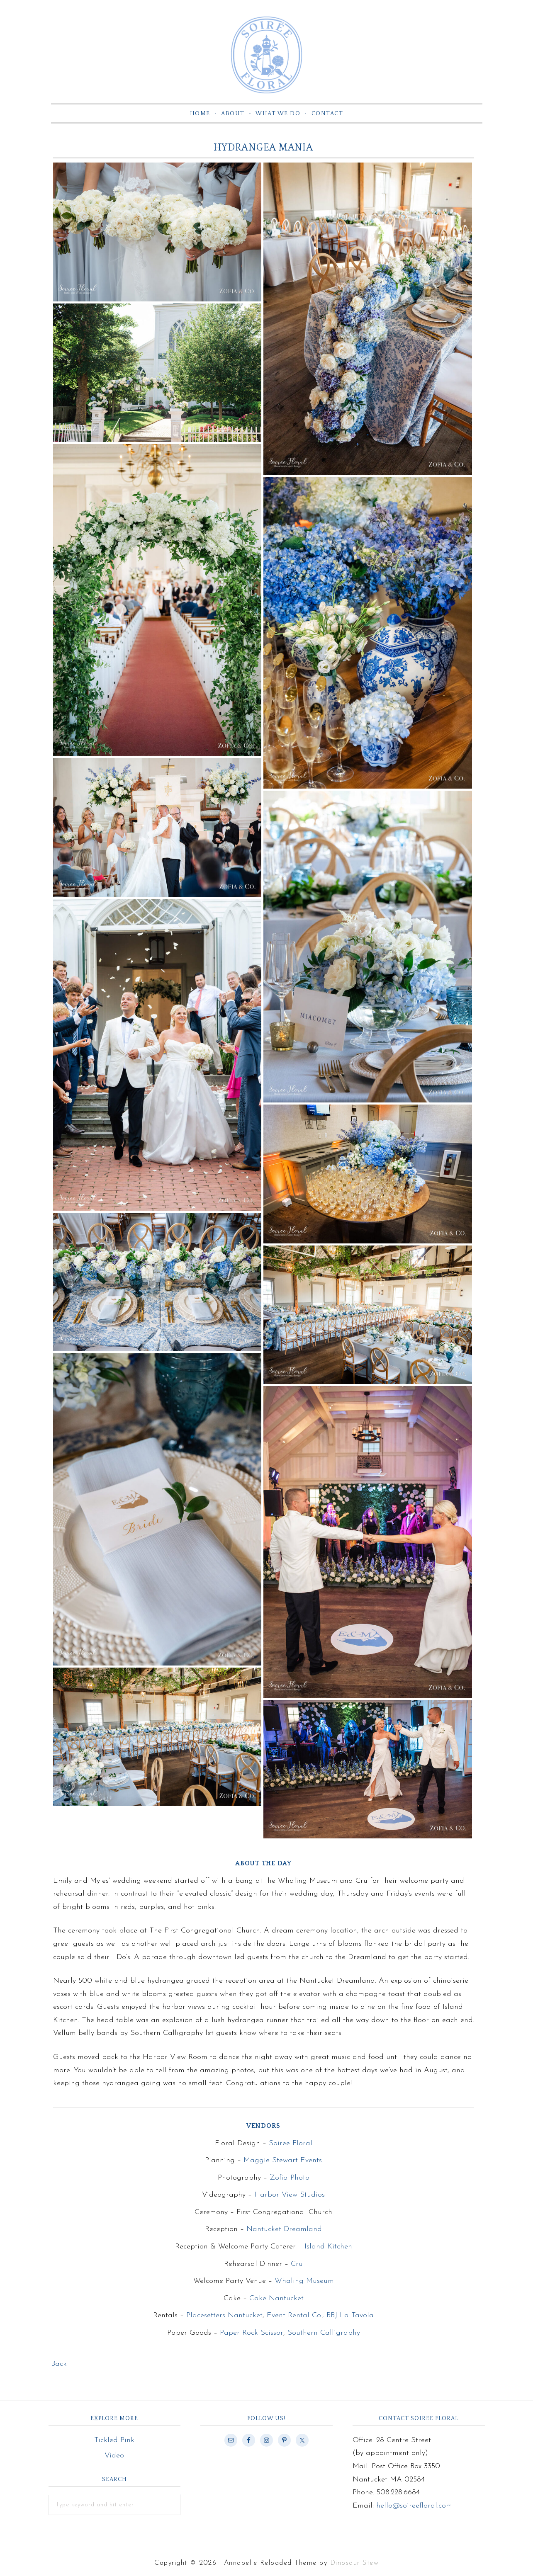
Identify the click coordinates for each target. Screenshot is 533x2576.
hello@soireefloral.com (414, 2508)
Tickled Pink (114, 2443)
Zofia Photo (289, 2180)
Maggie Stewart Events (282, 2163)
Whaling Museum (304, 2284)
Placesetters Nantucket (224, 2318)
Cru (297, 2266)
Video (114, 2458)
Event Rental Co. (294, 2318)
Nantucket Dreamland (284, 2232)
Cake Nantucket (276, 2301)
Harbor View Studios (289, 2198)
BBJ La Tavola (350, 2318)
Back (59, 2367)
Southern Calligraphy (323, 2336)
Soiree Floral (267, 56)
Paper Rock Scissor (251, 2336)
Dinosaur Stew (354, 2566)
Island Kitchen (328, 2249)
